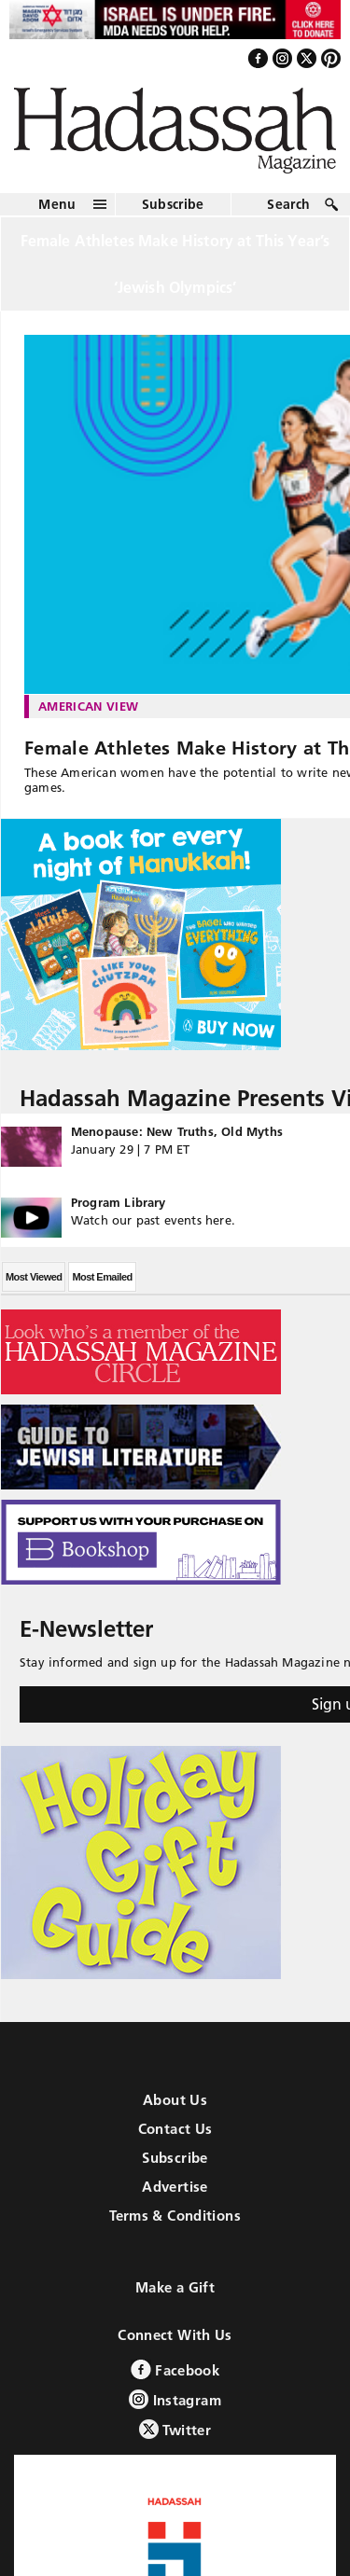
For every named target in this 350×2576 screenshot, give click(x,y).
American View (88, 706)
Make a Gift (175, 2287)
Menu (57, 204)
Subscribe (173, 204)
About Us (175, 2100)
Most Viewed (34, 1276)
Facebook (175, 2369)
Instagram (175, 2399)
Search (288, 204)
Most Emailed (102, 1276)
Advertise (174, 2186)
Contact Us (175, 2129)
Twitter (175, 2429)
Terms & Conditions (175, 2215)
